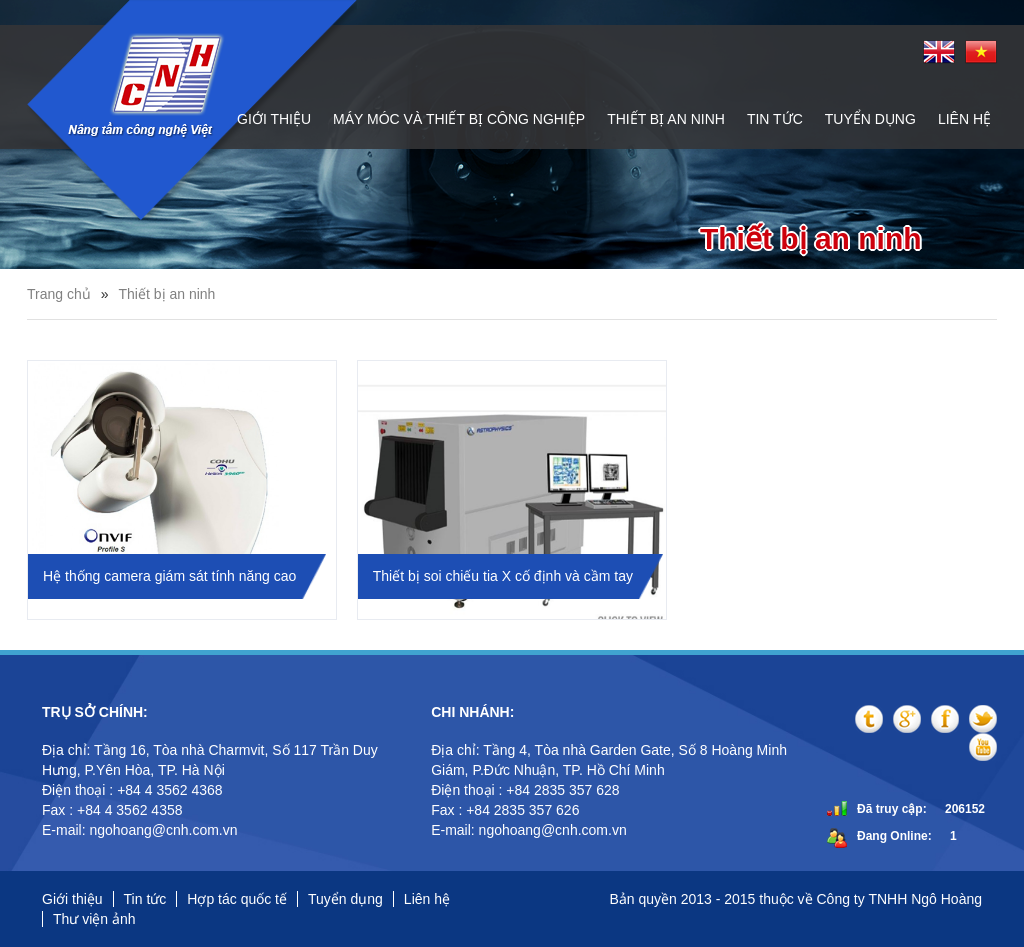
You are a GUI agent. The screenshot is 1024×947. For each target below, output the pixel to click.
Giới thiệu (274, 119)
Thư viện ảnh (94, 919)
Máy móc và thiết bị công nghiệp (459, 119)
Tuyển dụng (870, 119)
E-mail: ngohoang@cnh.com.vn (141, 830)
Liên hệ (964, 119)
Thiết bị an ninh (666, 119)
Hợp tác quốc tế (237, 899)
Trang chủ (59, 294)
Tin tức (775, 119)
